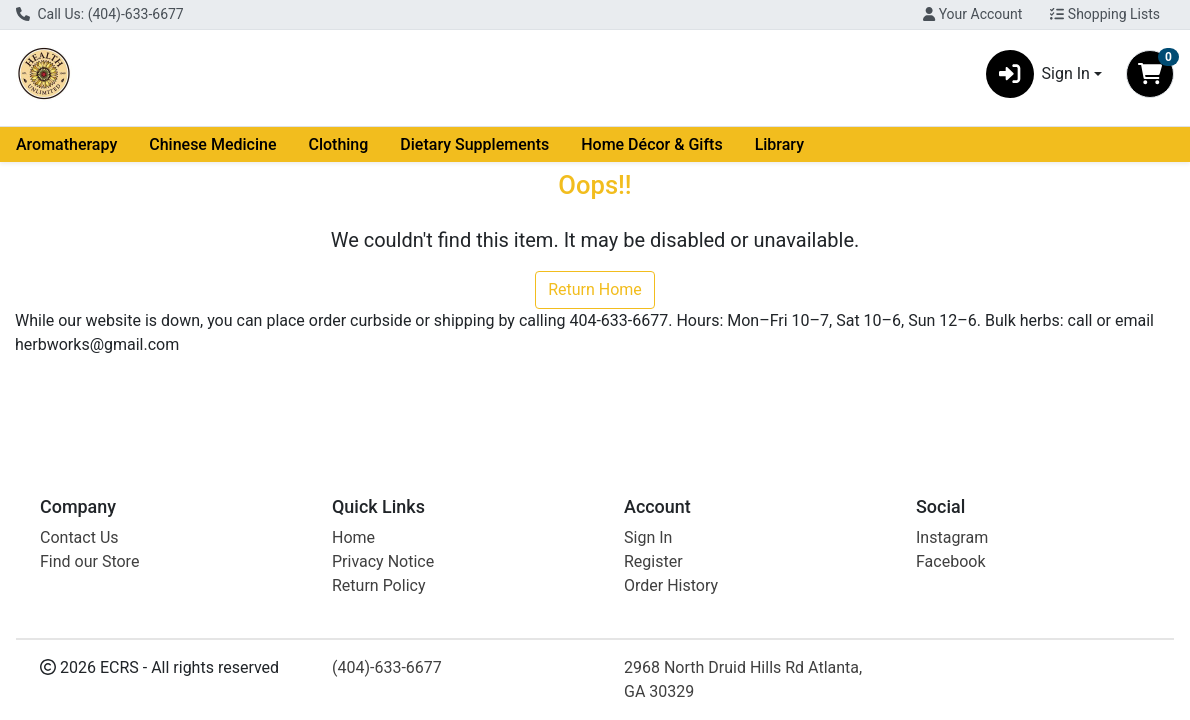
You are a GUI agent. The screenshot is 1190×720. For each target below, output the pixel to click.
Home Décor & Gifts (651, 144)
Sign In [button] (1038, 74)
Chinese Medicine (212, 144)
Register (653, 561)
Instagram (952, 537)
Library (779, 144)
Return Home (595, 289)
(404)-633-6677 (387, 667)
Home (353, 537)
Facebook (950, 561)
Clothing (338, 144)
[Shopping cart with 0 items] (1150, 74)
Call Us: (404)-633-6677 (100, 14)
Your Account (972, 14)
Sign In (648, 537)
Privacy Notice (383, 561)
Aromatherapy (66, 144)
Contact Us (79, 537)
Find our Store (89, 561)
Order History (671, 585)
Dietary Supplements (474, 144)
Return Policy (378, 585)
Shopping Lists (1105, 14)
